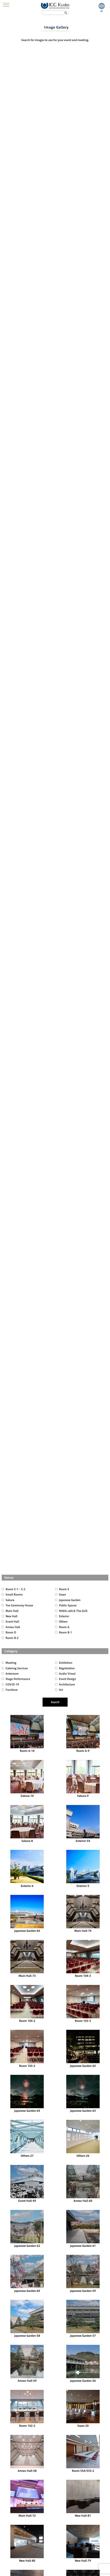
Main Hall (12, 1611)
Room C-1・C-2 (15, 1589)
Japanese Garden (69, 1600)
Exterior (64, 1616)
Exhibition (65, 1662)
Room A (64, 1627)
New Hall (11, 1616)
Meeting (11, 1662)
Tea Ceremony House (19, 1605)
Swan (62, 1594)
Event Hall (12, 1621)
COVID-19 (12, 1684)
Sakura (10, 1600)
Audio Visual (67, 1673)
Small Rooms (14, 1594)
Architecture (67, 1684)
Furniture (12, 1689)
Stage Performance (18, 1679)
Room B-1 (65, 1632)
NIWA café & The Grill (73, 1611)
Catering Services (17, 1668)
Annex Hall (13, 1627)
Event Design (67, 1679)
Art (61, 1689)
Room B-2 (12, 1638)
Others (63, 1621)
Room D (11, 1632)
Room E (64, 1589)
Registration (67, 1668)
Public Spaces (67, 1605)
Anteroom (12, 1673)
